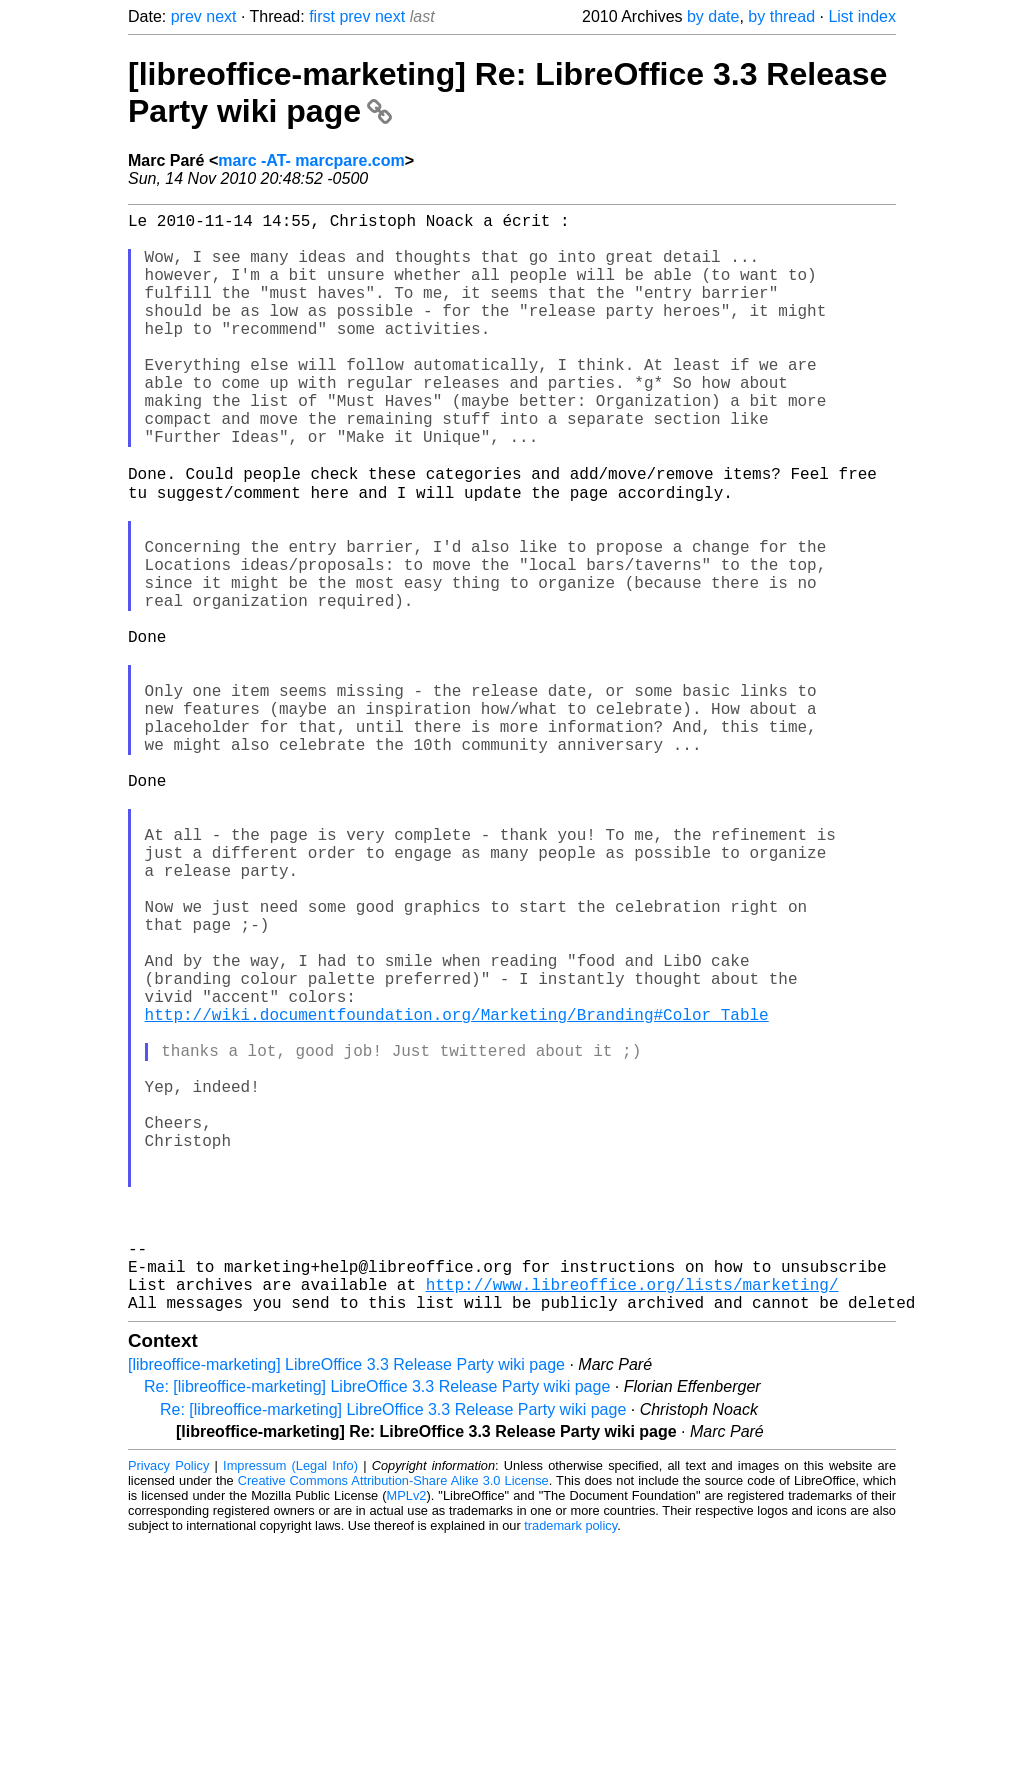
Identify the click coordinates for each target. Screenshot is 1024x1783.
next (221, 16)
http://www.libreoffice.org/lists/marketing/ (632, 1522)
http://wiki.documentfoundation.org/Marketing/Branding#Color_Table (457, 1192)
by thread (781, 16)
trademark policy (570, 1767)
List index (862, 16)
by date (713, 16)
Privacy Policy (168, 1707)
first (322, 16)
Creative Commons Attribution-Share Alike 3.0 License (393, 1722)
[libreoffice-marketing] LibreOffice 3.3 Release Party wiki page (346, 1606)
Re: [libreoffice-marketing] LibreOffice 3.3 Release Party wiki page (377, 1628)
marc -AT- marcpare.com (311, 160)
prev (186, 16)
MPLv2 (407, 1737)
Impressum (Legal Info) (290, 1707)
